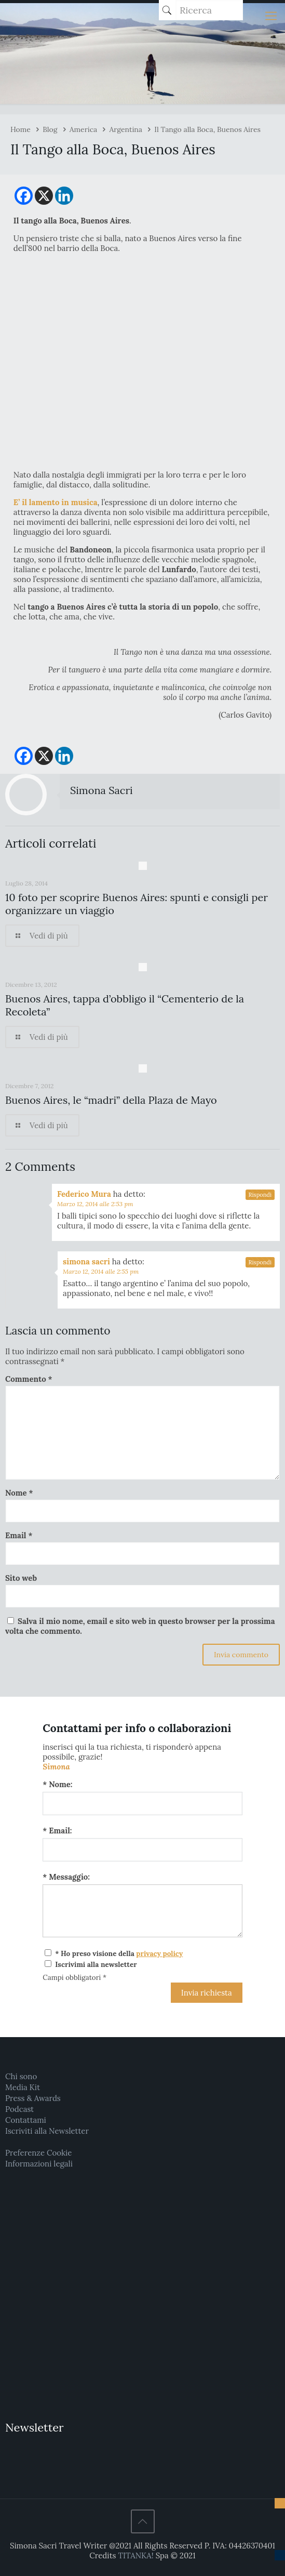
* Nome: (57, 1784)
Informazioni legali (39, 2164)
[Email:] (142, 1849)
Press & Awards (33, 2098)
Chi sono (21, 2076)
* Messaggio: (66, 1877)
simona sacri (86, 1261)
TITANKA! (135, 2555)
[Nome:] (142, 1803)
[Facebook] (24, 196)
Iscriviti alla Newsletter (47, 2131)
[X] (44, 196)
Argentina (126, 129)
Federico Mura (84, 1194)
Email (18, 1535)
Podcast (19, 2109)
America (84, 129)
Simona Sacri (101, 790)
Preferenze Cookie (38, 2153)
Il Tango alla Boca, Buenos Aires (207, 129)
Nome (19, 1493)
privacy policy (159, 1953)
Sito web (21, 1578)
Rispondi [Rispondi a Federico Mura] (260, 1194)
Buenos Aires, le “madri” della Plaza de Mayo (111, 1099)
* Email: (57, 1830)
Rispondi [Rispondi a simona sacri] (260, 1262)
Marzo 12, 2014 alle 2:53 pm (95, 1204)
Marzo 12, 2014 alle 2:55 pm (101, 1271)
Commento (28, 1379)
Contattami (25, 2120)
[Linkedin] (64, 196)
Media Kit (22, 2087)
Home (20, 129)
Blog (50, 129)
